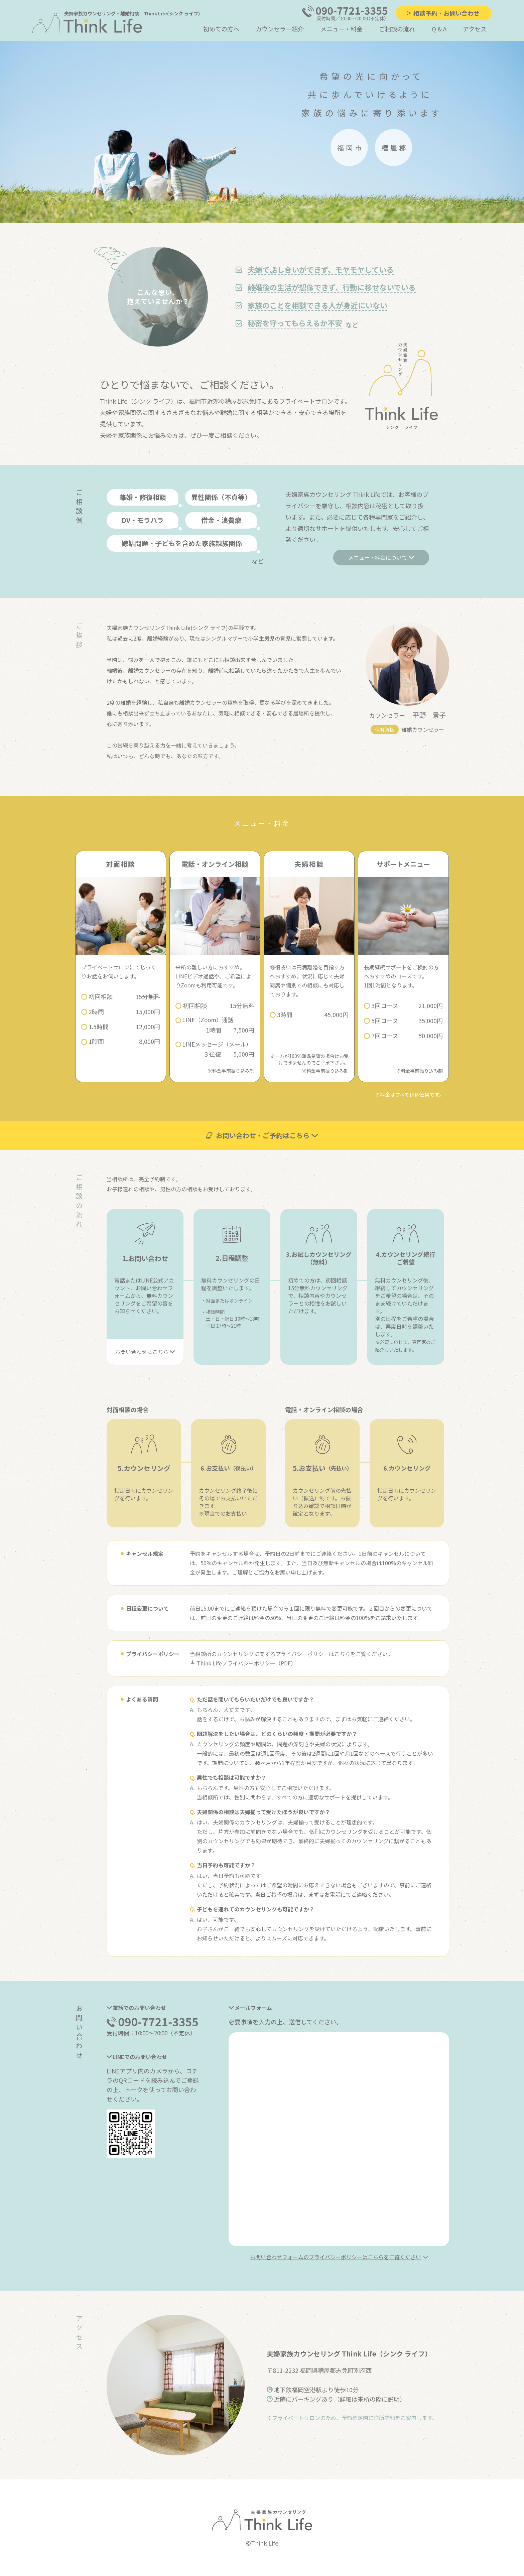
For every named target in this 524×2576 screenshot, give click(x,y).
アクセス (475, 28)
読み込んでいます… (338, 2139)
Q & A (439, 28)
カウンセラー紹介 (280, 28)
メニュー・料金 (341, 28)
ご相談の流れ (397, 28)
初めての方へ (221, 28)
